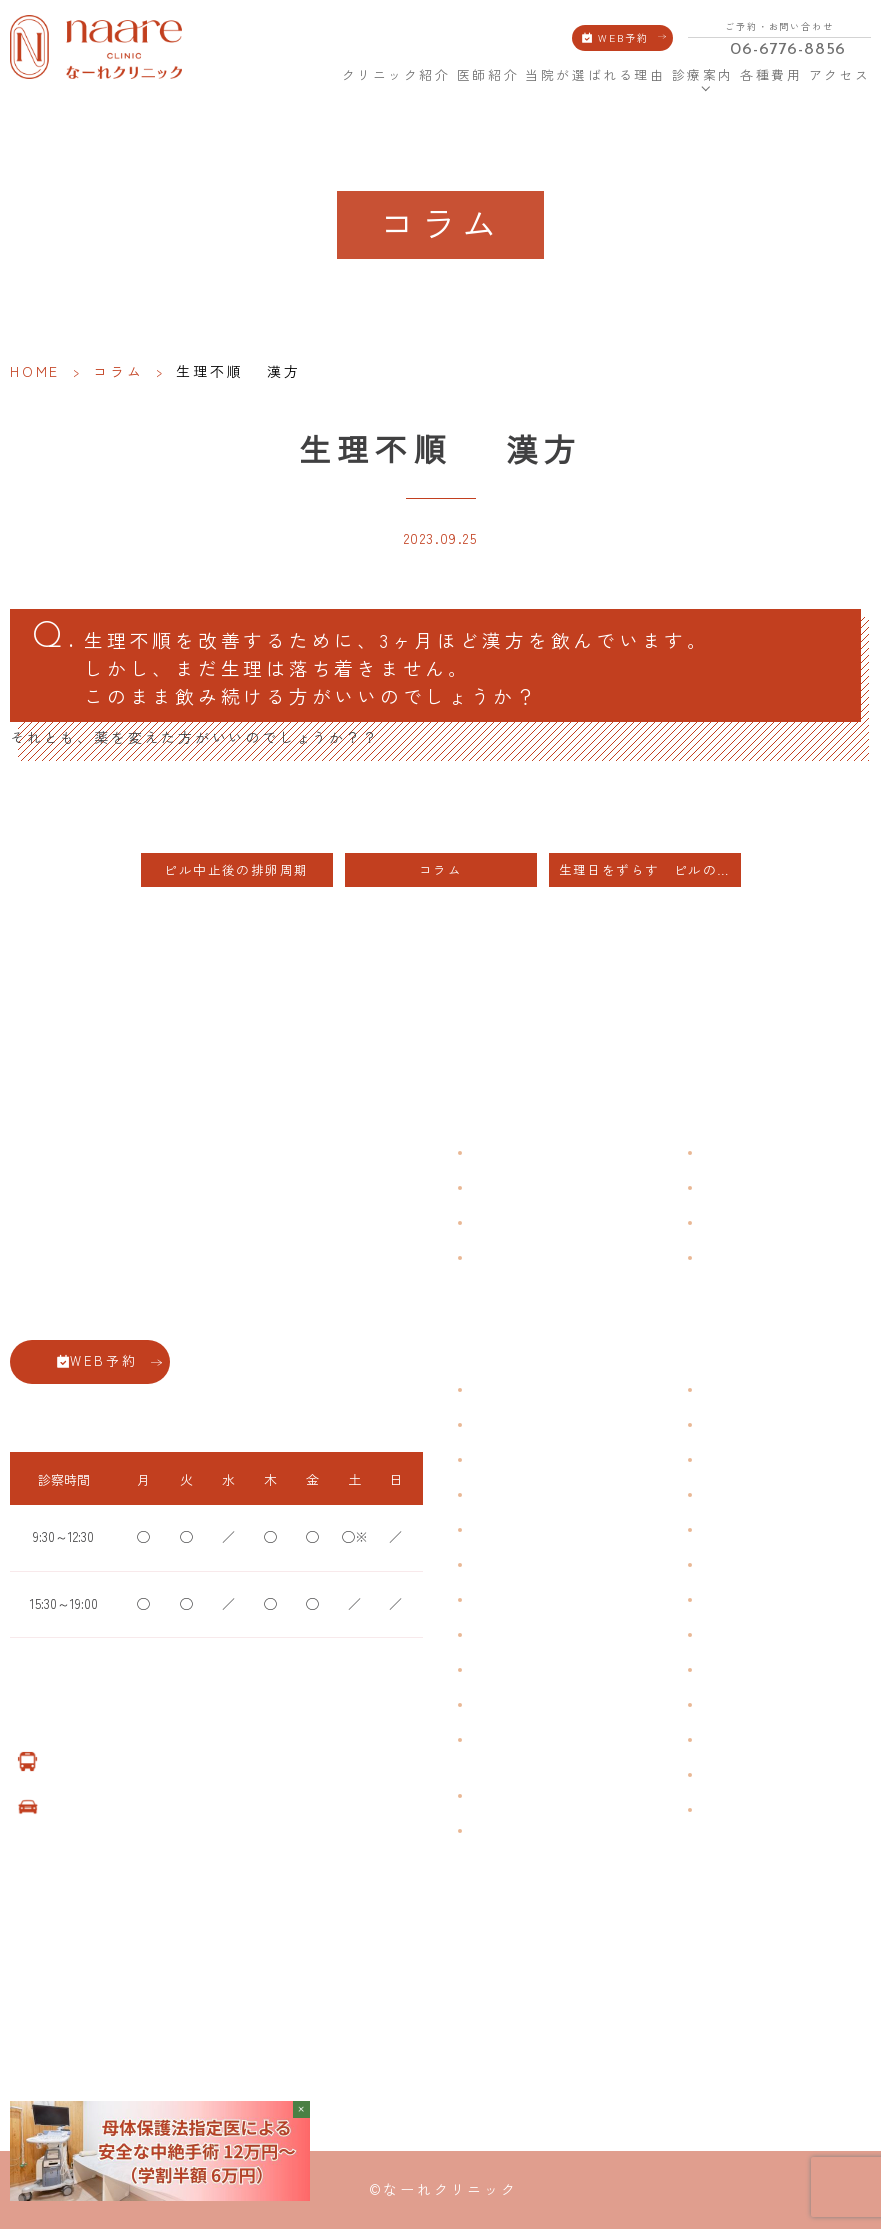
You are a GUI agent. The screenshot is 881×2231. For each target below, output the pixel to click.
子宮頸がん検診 (742, 1776)
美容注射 (724, 1706)
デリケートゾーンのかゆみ (542, 1601)
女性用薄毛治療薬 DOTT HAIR (549, 1832)
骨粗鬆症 (494, 1671)
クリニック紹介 (396, 75)
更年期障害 (500, 1636)
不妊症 (718, 1391)
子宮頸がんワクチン (754, 1461)
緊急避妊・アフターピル (766, 1566)
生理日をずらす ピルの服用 (650, 872)
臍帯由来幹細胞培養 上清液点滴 (555, 1797)
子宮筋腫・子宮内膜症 (530, 1461)
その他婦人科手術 (748, 1671)
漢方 (712, 1426)
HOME (323, 75)
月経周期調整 (506, 1496)
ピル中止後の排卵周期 (243, 872)
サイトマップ (736, 1260)
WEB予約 (623, 37)
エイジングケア (742, 1496)
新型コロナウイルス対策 (766, 1225)
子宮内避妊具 (736, 1601)
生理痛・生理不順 (518, 1426)
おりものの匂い (512, 1566)
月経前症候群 (506, 1531)
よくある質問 (736, 1155)
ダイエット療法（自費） (766, 1811)
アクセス (840, 75)
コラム (118, 371)
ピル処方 (724, 1531)
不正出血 (494, 1391)
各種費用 (771, 75)
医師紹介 (488, 75)
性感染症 (494, 1706)
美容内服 (724, 1741)
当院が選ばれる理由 (595, 75)
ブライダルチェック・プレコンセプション (530, 1752)
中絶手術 (724, 1636)
